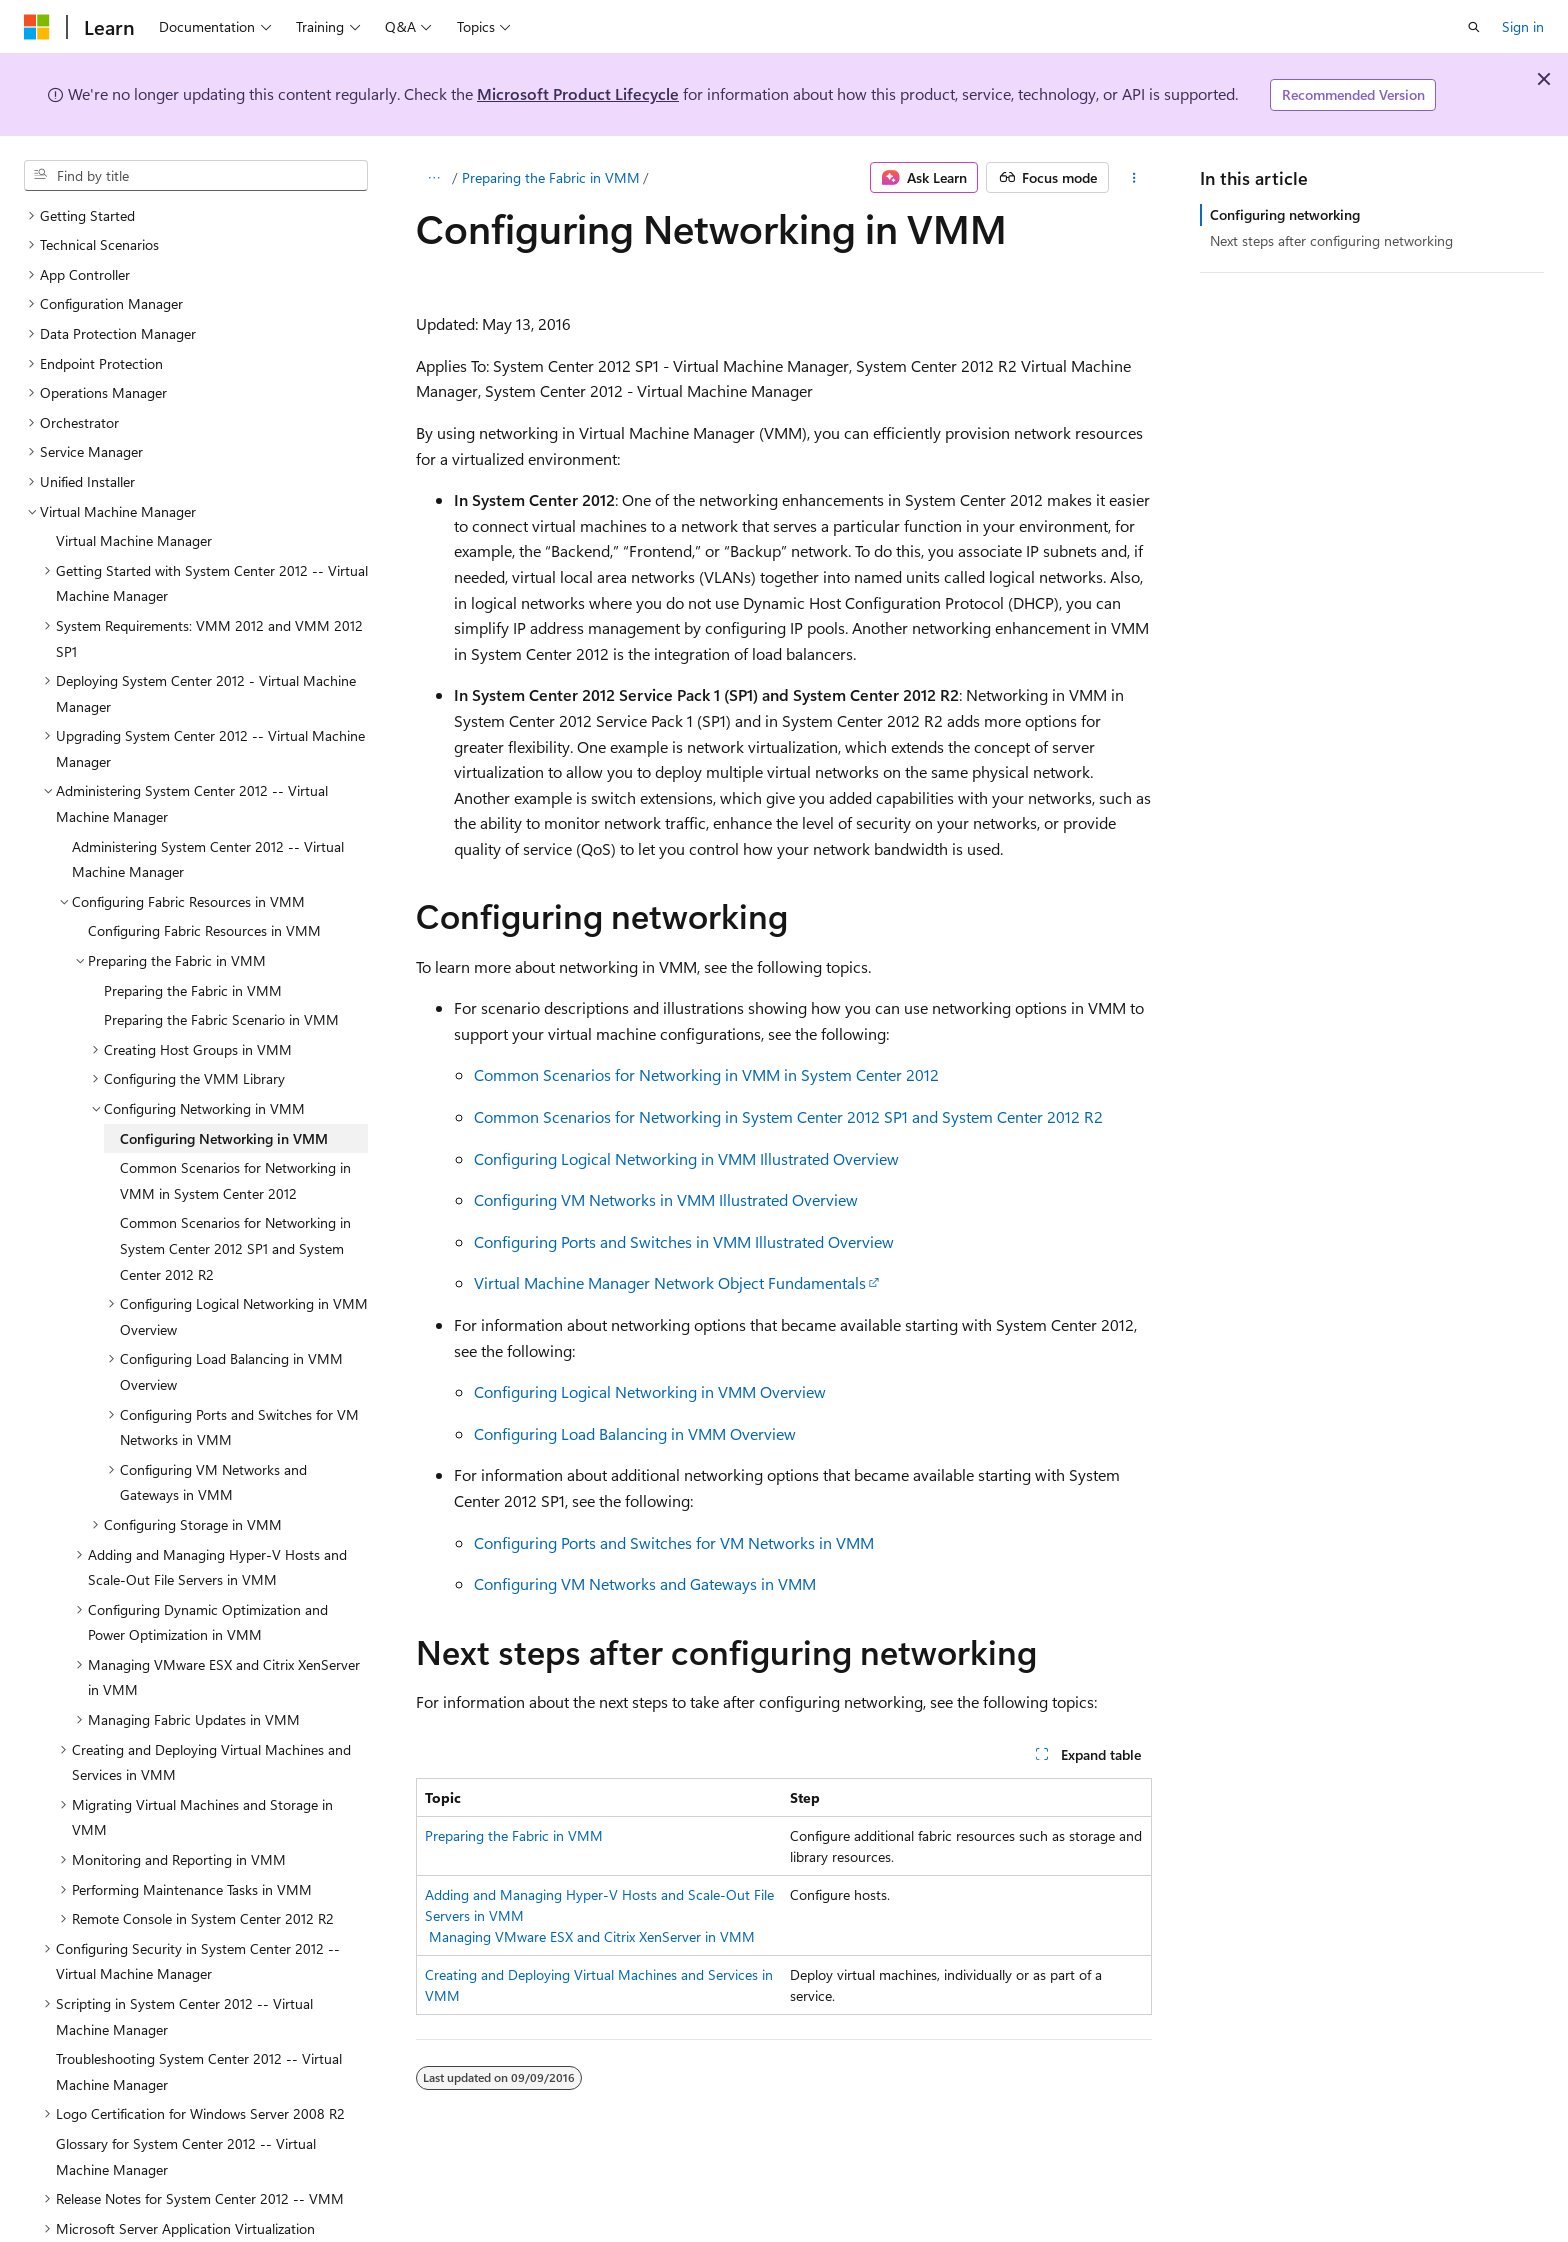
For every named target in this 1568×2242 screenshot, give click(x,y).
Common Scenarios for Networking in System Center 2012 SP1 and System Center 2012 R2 (788, 1116)
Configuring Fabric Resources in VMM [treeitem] (204, 882)
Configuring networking (1285, 214)
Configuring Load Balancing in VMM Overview (635, 1433)
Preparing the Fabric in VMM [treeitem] (193, 942)
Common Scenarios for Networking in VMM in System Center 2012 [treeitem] (235, 1132)
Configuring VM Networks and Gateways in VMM (645, 1583)
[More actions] (1134, 178)
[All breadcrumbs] (433, 178)
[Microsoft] (37, 27)
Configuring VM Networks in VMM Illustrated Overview (666, 1199)
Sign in (1523, 26)
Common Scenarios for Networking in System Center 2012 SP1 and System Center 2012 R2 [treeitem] (235, 1200)
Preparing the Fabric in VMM (551, 177)
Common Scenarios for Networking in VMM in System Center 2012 (706, 1074)
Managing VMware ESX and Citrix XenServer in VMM (592, 1936)
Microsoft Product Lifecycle (578, 93)
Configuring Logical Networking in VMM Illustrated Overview (686, 1158)
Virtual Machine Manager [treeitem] (134, 492)
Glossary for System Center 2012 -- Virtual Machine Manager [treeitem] (186, 2108)
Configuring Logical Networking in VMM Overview (650, 1391)
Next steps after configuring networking (1331, 240)
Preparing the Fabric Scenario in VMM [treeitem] (221, 971)
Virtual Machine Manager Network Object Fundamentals (670, 1282)
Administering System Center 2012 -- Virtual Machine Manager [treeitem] (208, 811)
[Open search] (1474, 27)
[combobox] (196, 176)
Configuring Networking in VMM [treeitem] (224, 1090)
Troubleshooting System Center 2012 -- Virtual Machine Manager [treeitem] (199, 2023)
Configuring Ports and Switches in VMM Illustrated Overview (684, 1241)
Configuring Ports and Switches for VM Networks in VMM (674, 1542)
